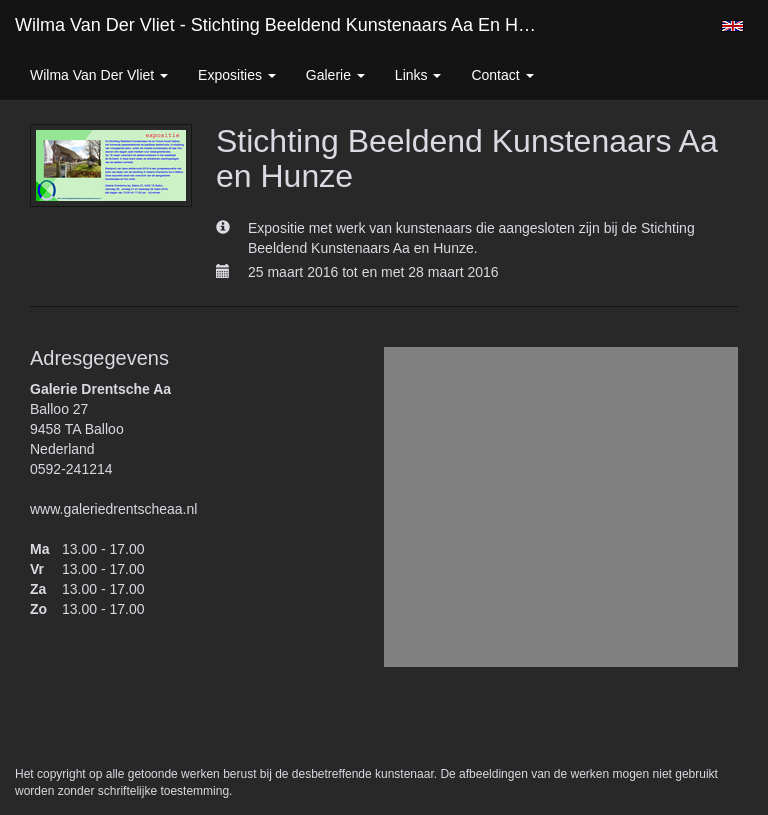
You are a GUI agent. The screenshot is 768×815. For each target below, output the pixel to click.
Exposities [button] (237, 75)
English (732, 26)
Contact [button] (502, 75)
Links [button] (418, 75)
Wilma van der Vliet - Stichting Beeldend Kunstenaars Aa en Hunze (286, 25)
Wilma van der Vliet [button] (99, 75)
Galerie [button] (335, 75)
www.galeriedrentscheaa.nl (113, 509)
